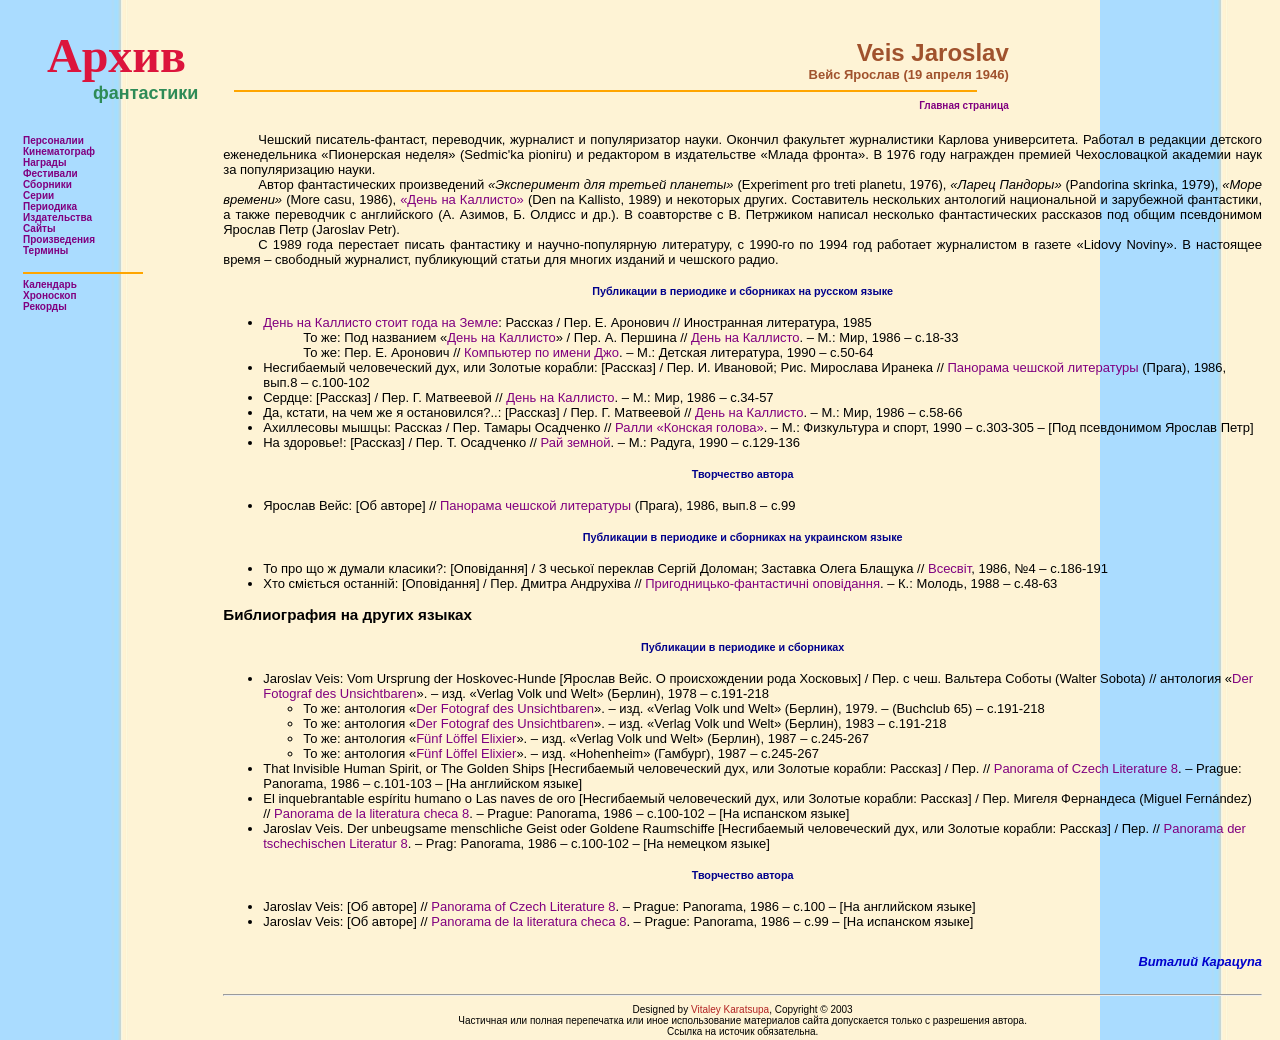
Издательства (57, 217)
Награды (45, 162)
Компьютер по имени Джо (541, 352)
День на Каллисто (501, 337)
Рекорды (45, 306)
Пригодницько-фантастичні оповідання (762, 583)
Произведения (59, 239)
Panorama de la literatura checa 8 (371, 813)
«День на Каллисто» (462, 199)
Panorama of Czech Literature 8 (1086, 768)
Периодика (50, 206)
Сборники (47, 184)
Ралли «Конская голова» (689, 427)
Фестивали (50, 173)
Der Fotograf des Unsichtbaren (505, 708)
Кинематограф (59, 151)
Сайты (39, 228)
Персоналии (53, 140)
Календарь (50, 284)
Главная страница (964, 105)
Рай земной (576, 442)
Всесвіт (949, 568)
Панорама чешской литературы (1042, 367)
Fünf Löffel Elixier (466, 738)
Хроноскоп (50, 295)
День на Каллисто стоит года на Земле (380, 322)
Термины (45, 250)
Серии (38, 195)
